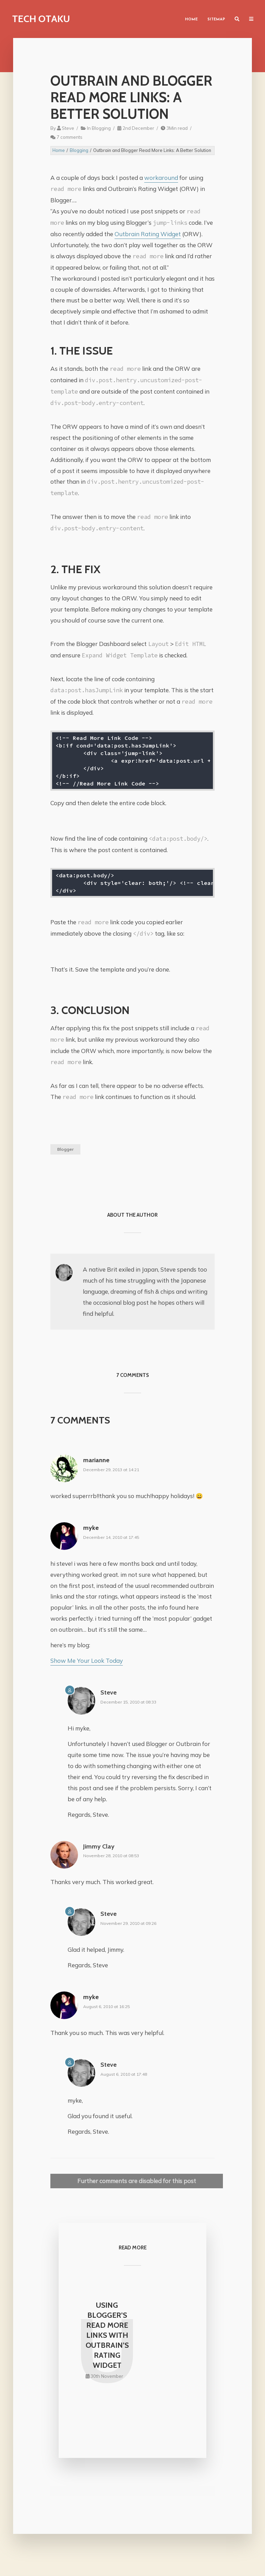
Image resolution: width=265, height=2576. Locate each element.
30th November (106, 2384)
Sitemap (216, 19)
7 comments (69, 137)
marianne (96, 1460)
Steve (68, 128)
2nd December (138, 128)
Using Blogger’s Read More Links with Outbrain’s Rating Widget (107, 2338)
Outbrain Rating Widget (148, 234)
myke (91, 1528)
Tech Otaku (41, 19)
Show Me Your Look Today (86, 1660)
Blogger (65, 1149)
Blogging (101, 128)
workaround (161, 177)
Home (191, 19)
